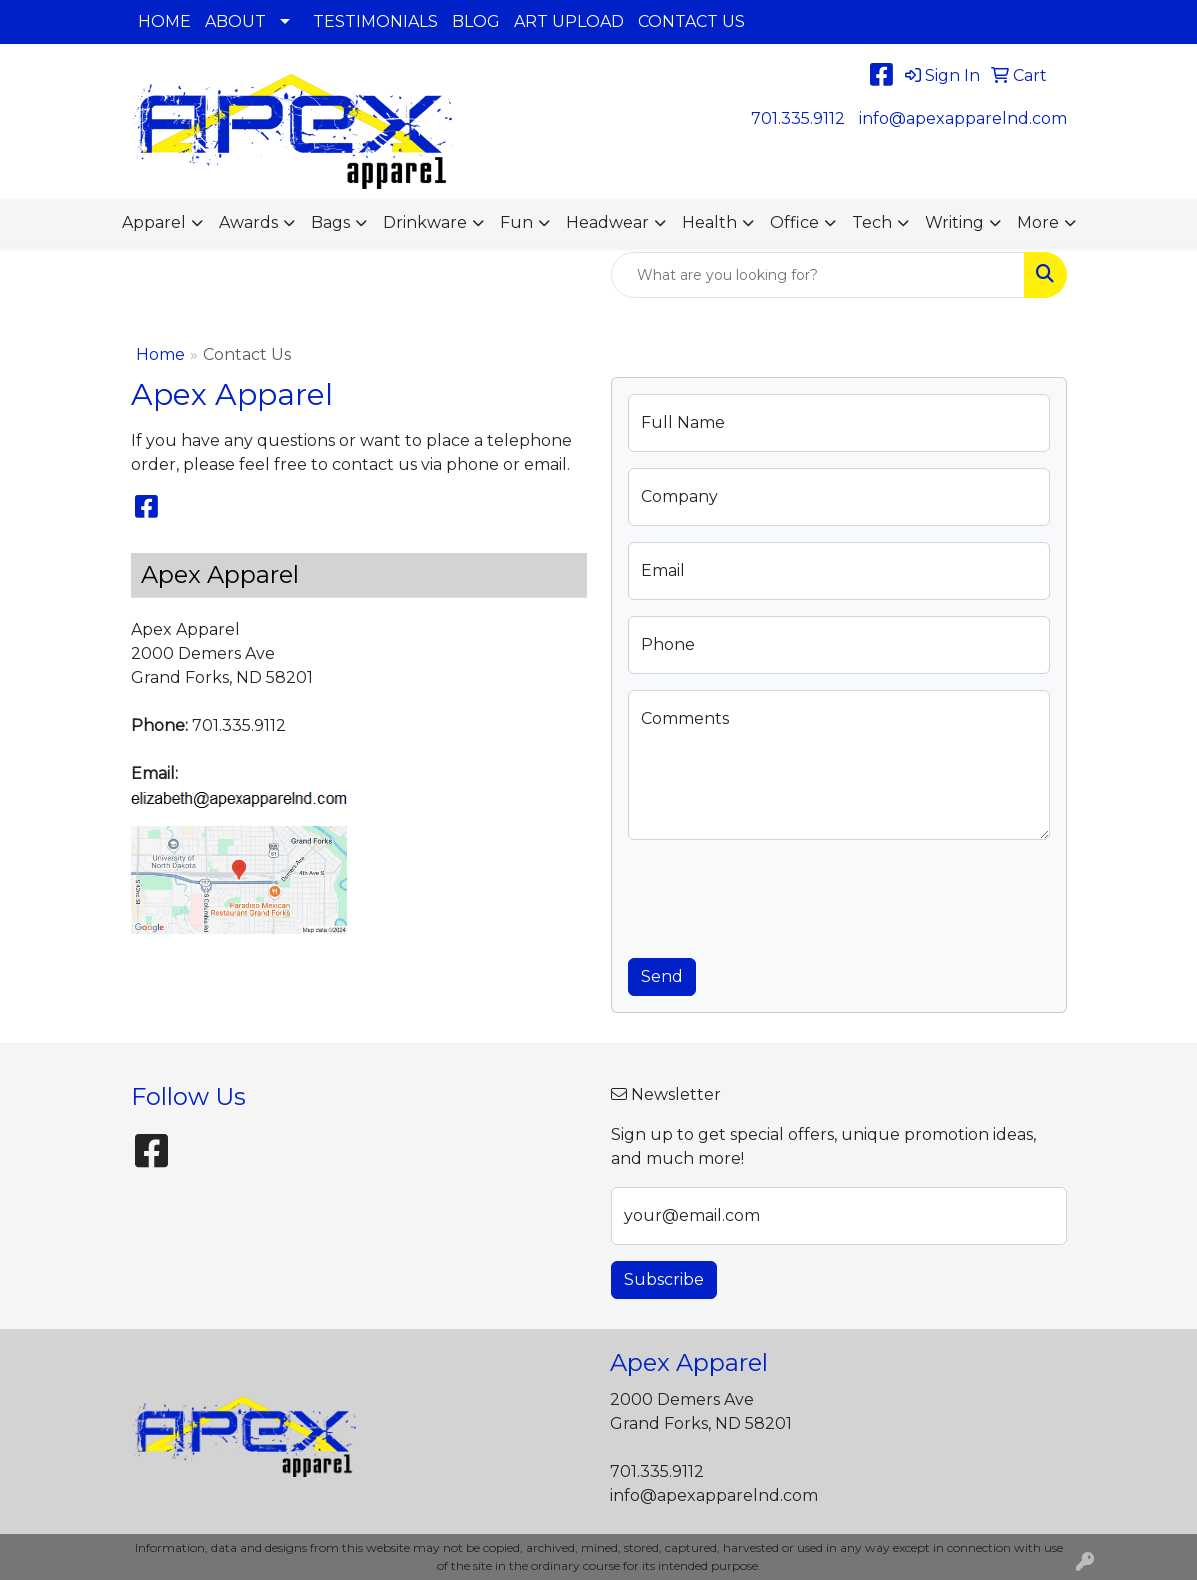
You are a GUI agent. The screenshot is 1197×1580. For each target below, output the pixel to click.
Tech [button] (872, 222)
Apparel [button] (154, 222)
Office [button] (794, 222)
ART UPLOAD (569, 21)
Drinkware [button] (425, 222)
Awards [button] (248, 222)
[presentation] (780, 895)
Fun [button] (516, 222)
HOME (164, 21)
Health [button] (709, 222)
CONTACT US (691, 21)
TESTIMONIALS (375, 21)
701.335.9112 (798, 118)
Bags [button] (330, 222)
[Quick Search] (818, 275)
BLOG (476, 21)
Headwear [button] (607, 222)
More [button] (1038, 222)
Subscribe (664, 1279)
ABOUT (235, 21)
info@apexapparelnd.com (963, 118)
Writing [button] (954, 222)
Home (160, 354)
